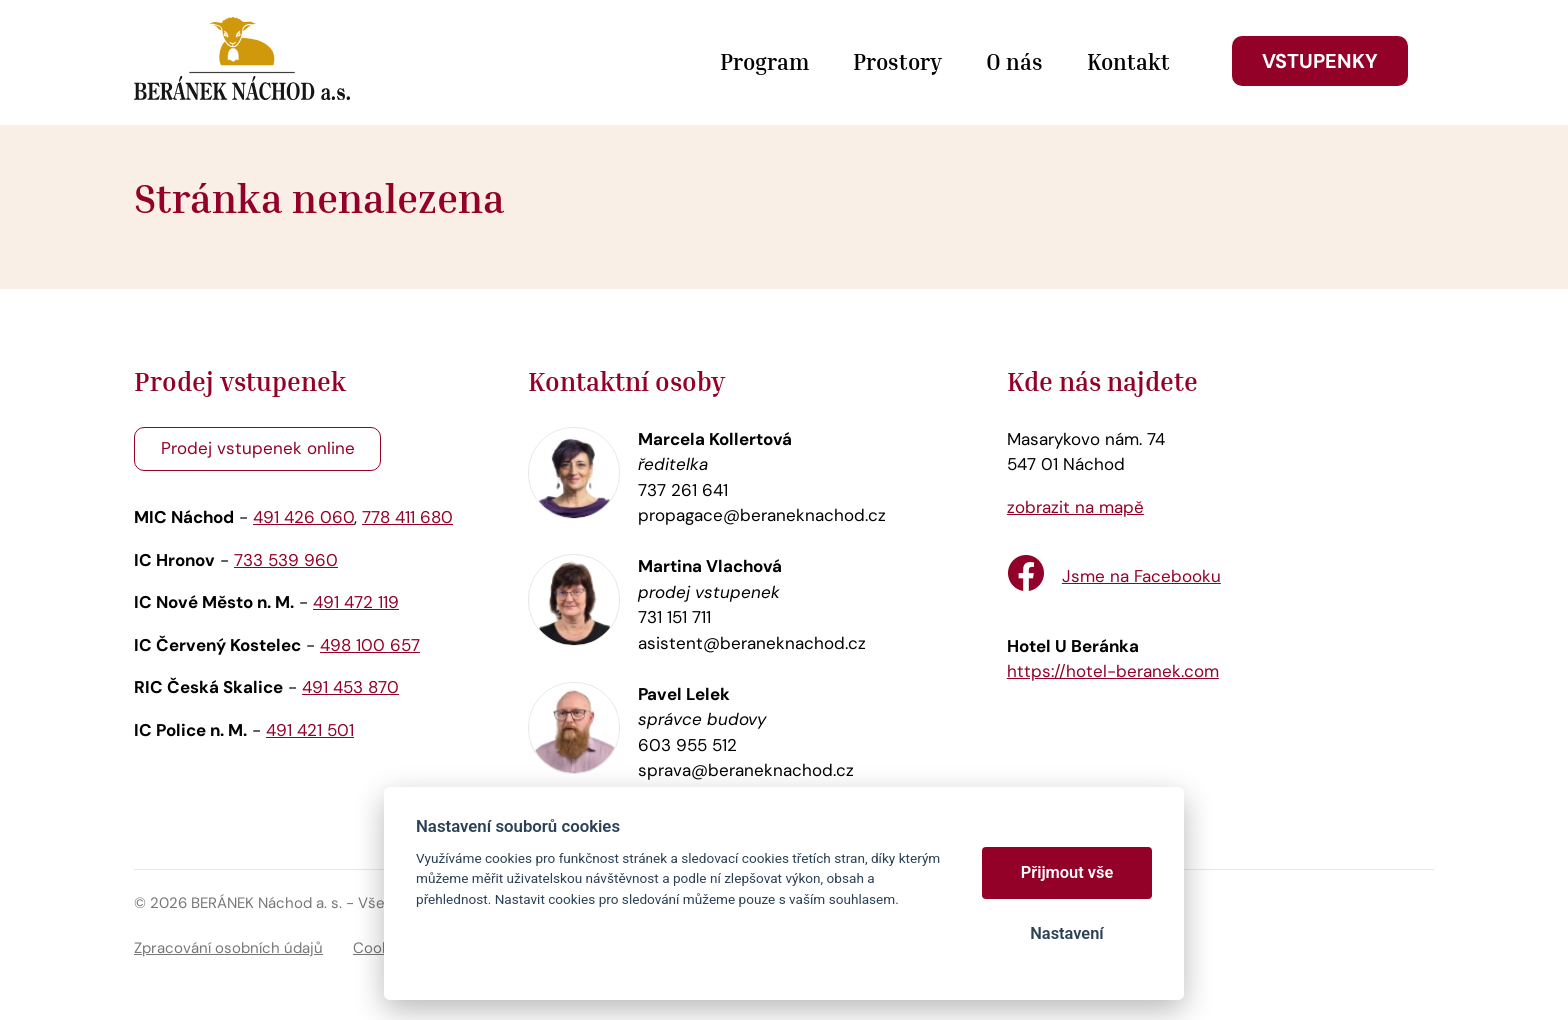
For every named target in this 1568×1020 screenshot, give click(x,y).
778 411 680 (407, 517)
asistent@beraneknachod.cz (752, 643)
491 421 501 (310, 730)
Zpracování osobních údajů (228, 948)
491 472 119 (356, 602)
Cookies (382, 948)
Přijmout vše (1067, 872)
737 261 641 (683, 490)
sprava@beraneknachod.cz (746, 770)
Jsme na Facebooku (1141, 576)
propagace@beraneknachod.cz (762, 515)
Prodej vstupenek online (258, 448)
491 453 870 (350, 687)
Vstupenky (1320, 61)
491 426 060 (303, 517)
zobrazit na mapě (1075, 507)
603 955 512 (687, 745)
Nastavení (1066, 933)
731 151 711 (674, 617)
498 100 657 (370, 645)
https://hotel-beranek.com (1113, 671)
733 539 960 (286, 560)
